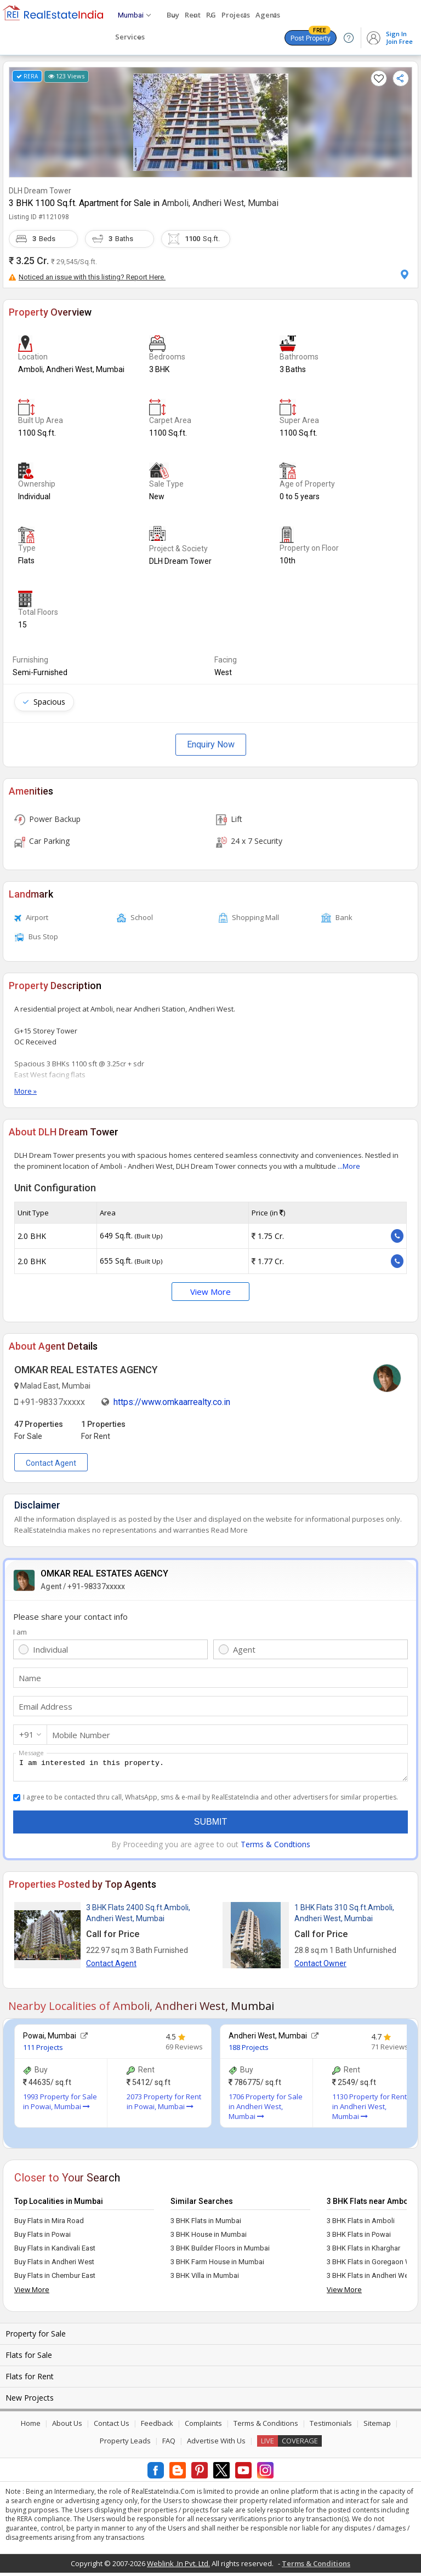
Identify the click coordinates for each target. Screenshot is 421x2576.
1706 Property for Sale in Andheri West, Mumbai (266, 2109)
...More (349, 1166)
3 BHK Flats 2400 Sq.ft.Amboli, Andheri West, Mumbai (138, 1916)
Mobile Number (81, 1735)
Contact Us (111, 2426)
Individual (50, 1649)
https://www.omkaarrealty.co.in (171, 1402)
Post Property (311, 36)
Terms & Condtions (275, 1847)
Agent (244, 1649)
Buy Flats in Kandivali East (54, 2251)
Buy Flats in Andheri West (54, 2265)
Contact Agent (51, 1463)
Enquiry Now (211, 744)
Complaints (203, 2426)
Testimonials (331, 2426)
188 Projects (249, 2050)
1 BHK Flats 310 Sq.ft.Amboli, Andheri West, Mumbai (344, 1916)
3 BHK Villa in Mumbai (204, 2279)
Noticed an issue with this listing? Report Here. (87, 277)
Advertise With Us (216, 2444)
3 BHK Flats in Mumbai (205, 2224)
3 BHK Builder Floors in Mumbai (220, 2251)
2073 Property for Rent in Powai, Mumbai (164, 2105)
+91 (26, 1734)
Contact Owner (320, 1966)
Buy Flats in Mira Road (49, 2224)
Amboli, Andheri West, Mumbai (220, 203)
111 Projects (43, 2050)
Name (30, 1678)
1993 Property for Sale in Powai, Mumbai (60, 2105)
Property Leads (125, 2444)
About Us (67, 2426)
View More (210, 1291)
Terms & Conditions (266, 2426)
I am (20, 1632)
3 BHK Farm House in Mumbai (217, 2265)
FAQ (168, 2444)
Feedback (157, 2426)
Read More (229, 1530)
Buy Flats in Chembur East (54, 2279)
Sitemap (377, 2426)
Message (31, 1753)
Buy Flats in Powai (42, 2238)
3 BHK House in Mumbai (208, 2238)
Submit (210, 1825)
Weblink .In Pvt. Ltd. (178, 2567)
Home (31, 2426)
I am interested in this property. (210, 1769)
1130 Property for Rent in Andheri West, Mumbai (369, 2109)
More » (25, 1091)
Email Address (45, 1706)
